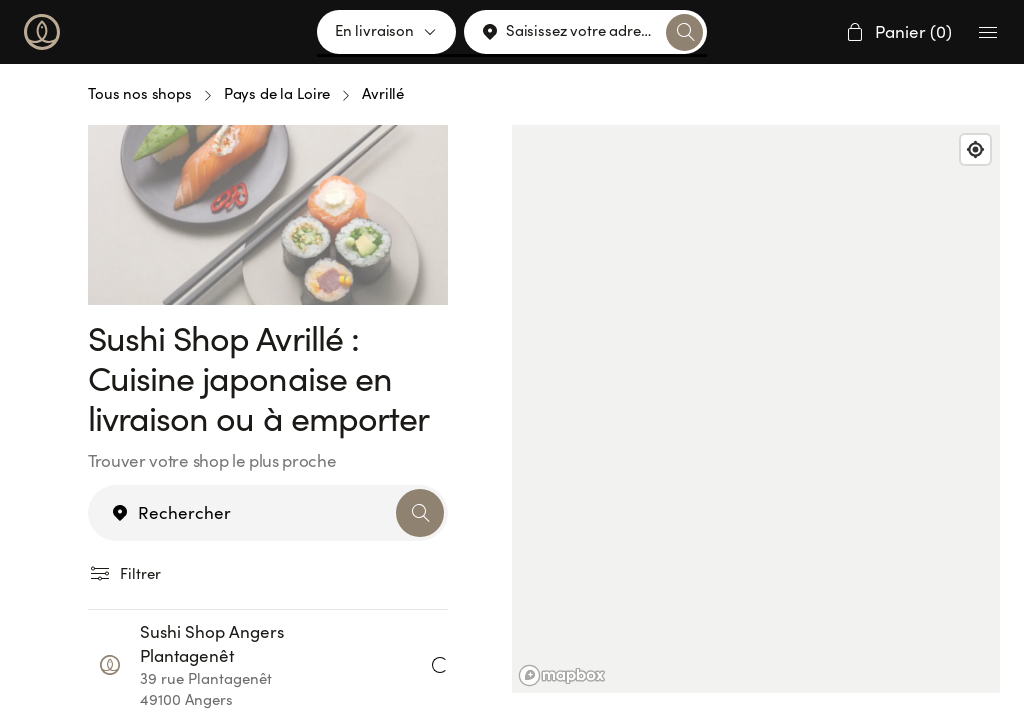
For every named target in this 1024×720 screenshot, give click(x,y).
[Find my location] (975, 149)
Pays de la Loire (277, 94)
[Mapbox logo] (562, 675)
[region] (756, 409)
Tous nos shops (140, 94)
